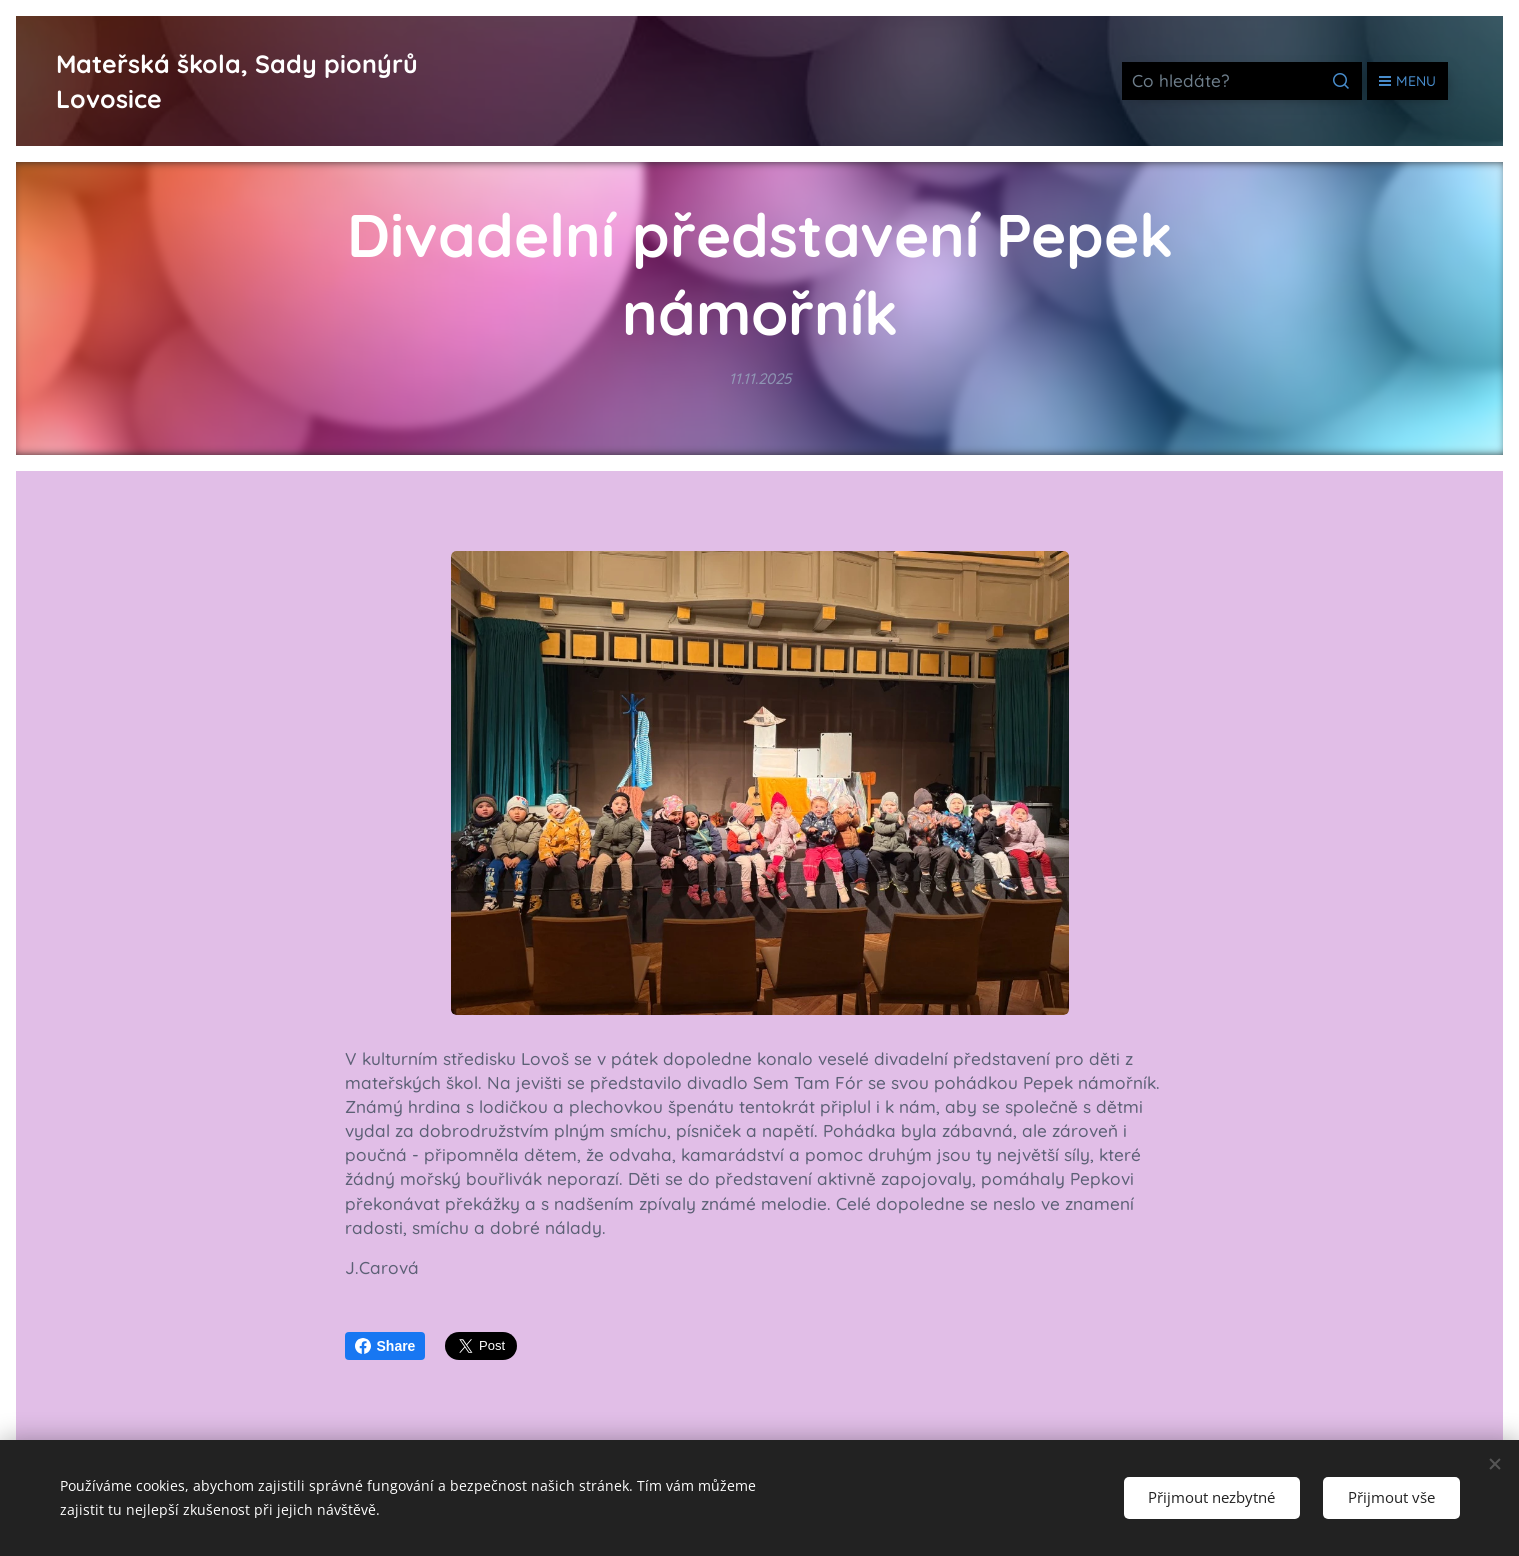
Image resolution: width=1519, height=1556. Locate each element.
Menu (1407, 81)
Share (385, 1346)
